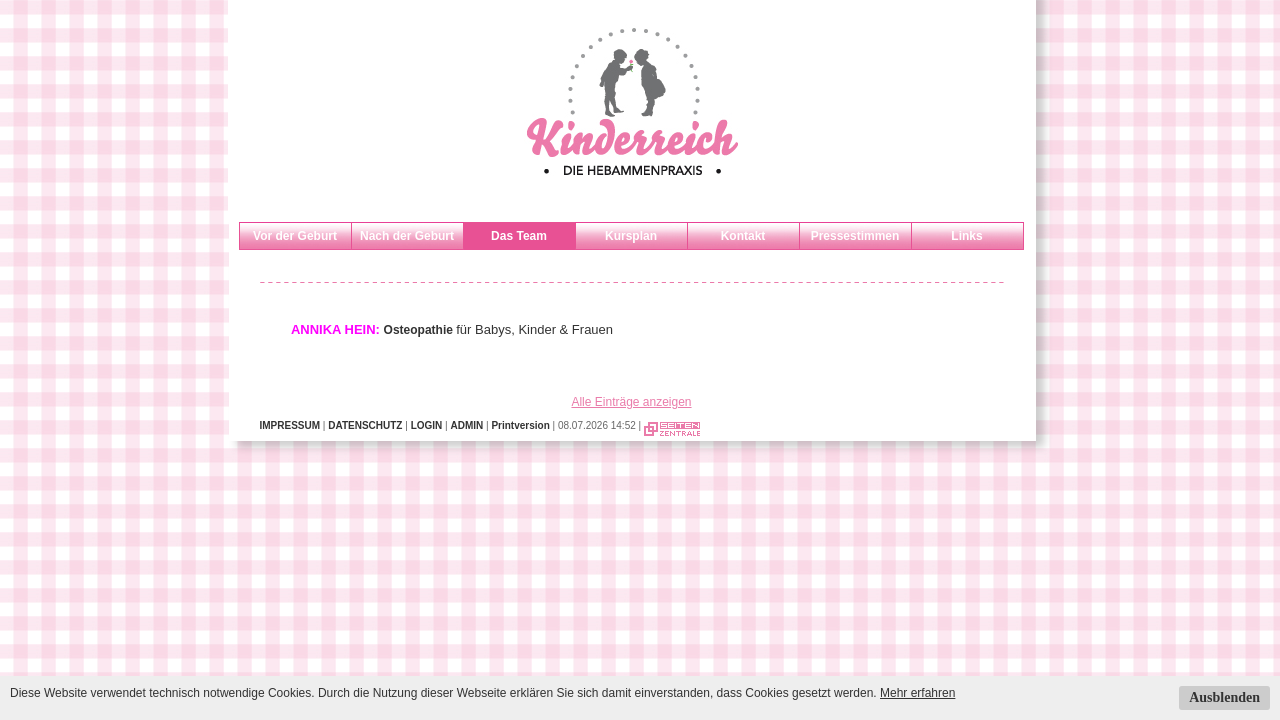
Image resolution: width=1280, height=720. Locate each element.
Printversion (520, 425)
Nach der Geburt (407, 236)
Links (966, 236)
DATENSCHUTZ (365, 425)
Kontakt (743, 236)
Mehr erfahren (917, 693)
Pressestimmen (855, 236)
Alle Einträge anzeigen (631, 402)
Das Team (519, 236)
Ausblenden (1224, 697)
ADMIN (466, 425)
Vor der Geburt (295, 236)
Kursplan (631, 236)
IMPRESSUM (290, 425)
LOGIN (427, 425)
